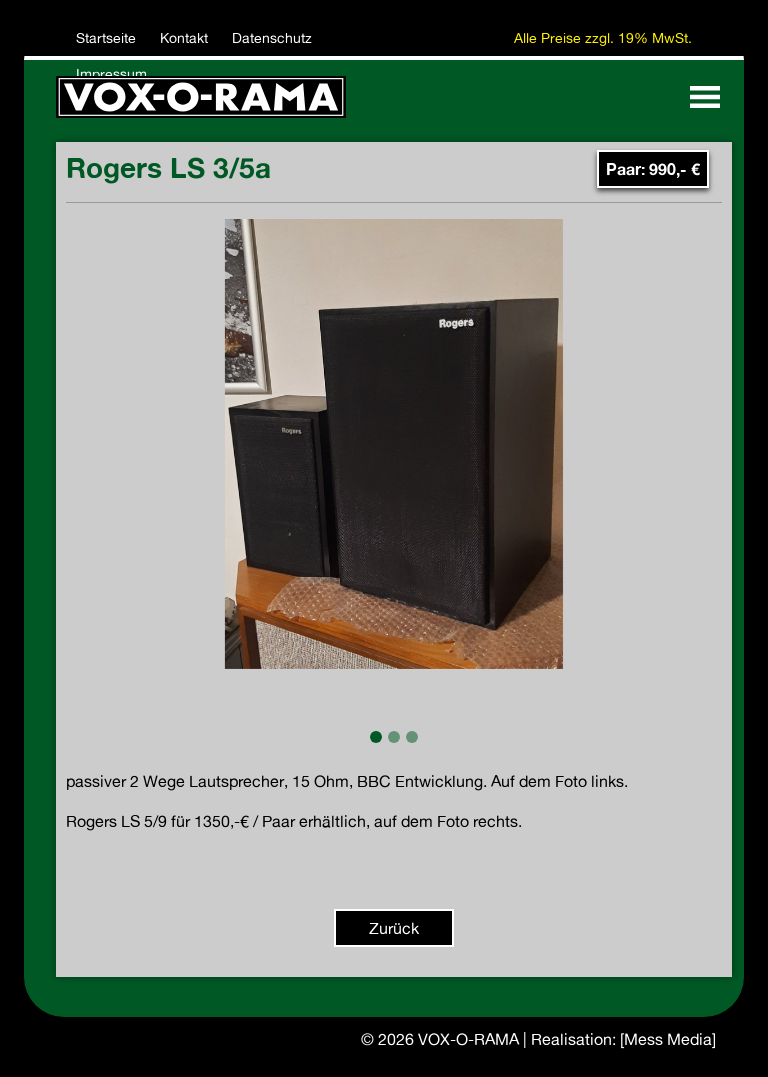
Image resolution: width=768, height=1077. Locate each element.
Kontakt (184, 38)
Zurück (394, 928)
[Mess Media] (668, 1039)
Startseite (106, 38)
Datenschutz (272, 38)
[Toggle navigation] (705, 97)
